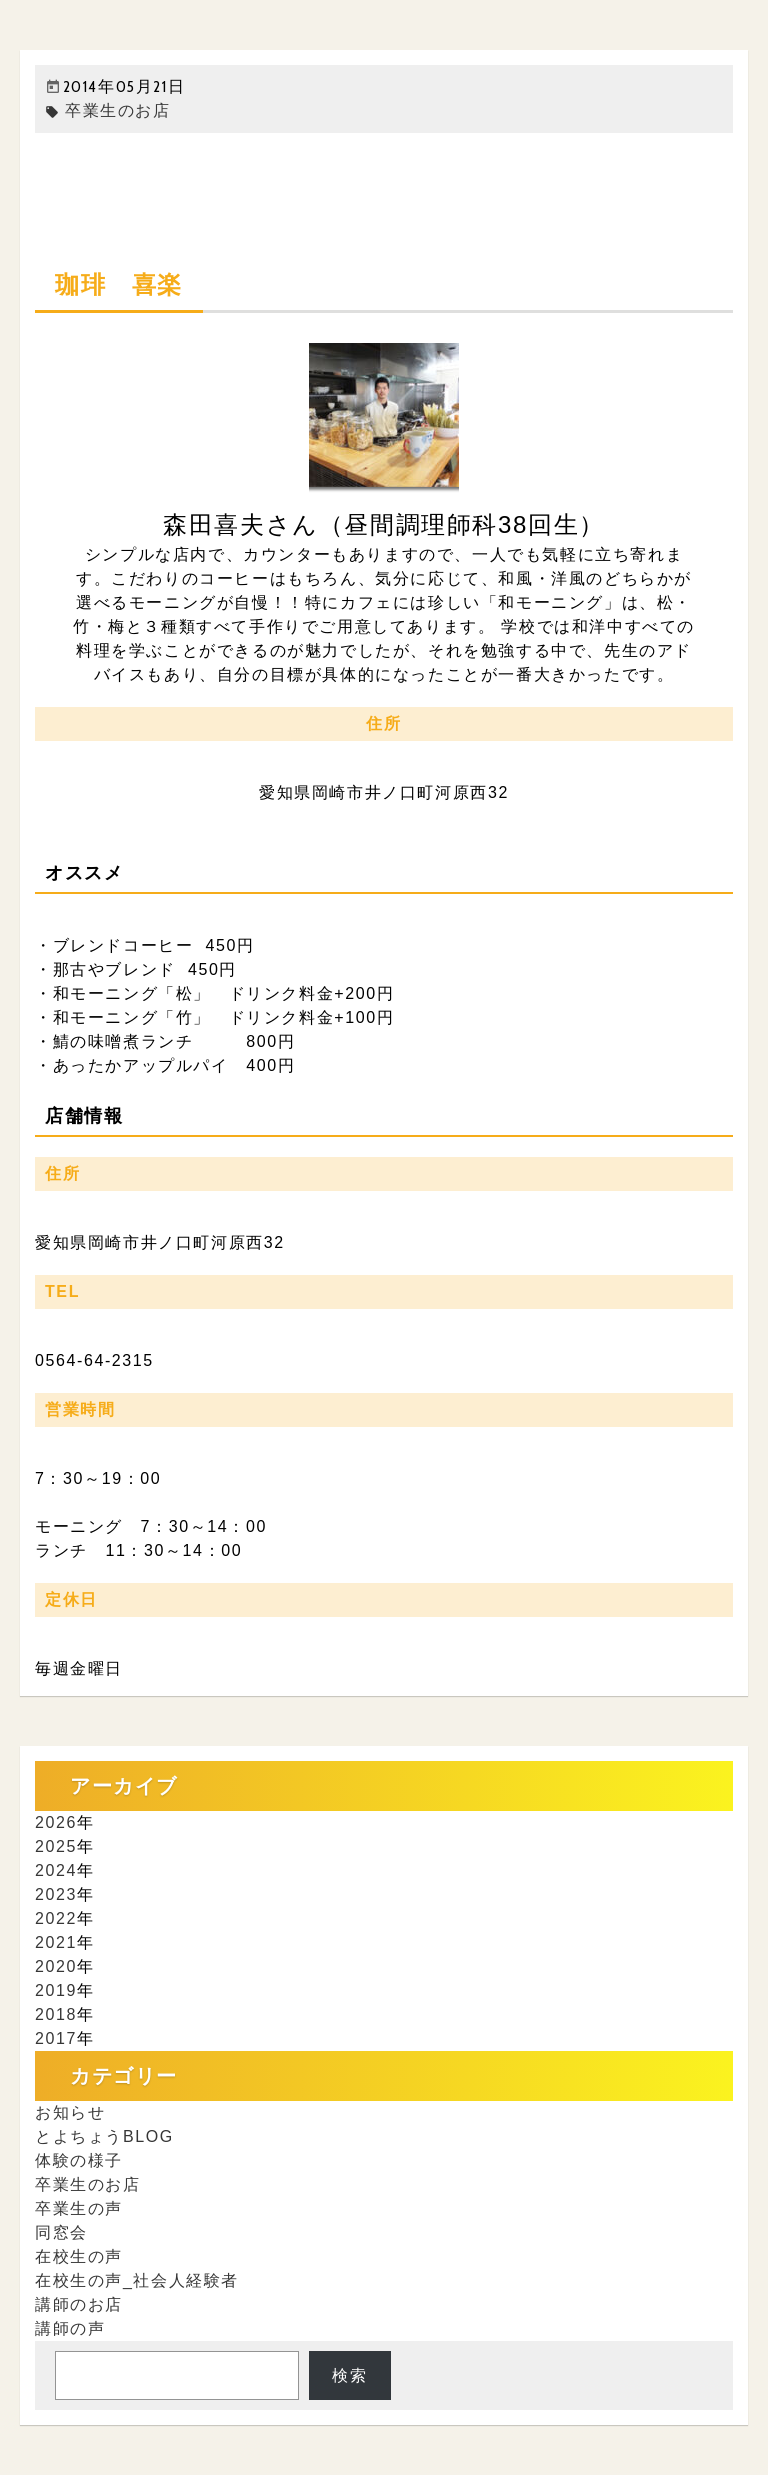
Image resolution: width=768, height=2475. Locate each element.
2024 (56, 1870)
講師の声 (70, 2328)
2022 (56, 1918)
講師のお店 (79, 2304)
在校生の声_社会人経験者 (137, 2280)
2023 (56, 1894)
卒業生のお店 (108, 110)
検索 (349, 2375)
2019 (56, 1990)
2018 (56, 2014)
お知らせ (70, 2112)
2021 (56, 1942)
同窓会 (61, 2232)
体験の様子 (79, 2160)
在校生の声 (79, 2256)
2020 (56, 1966)
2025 (56, 1846)
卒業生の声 (79, 2208)
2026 (56, 1822)
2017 (56, 2038)
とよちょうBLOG (104, 2136)
